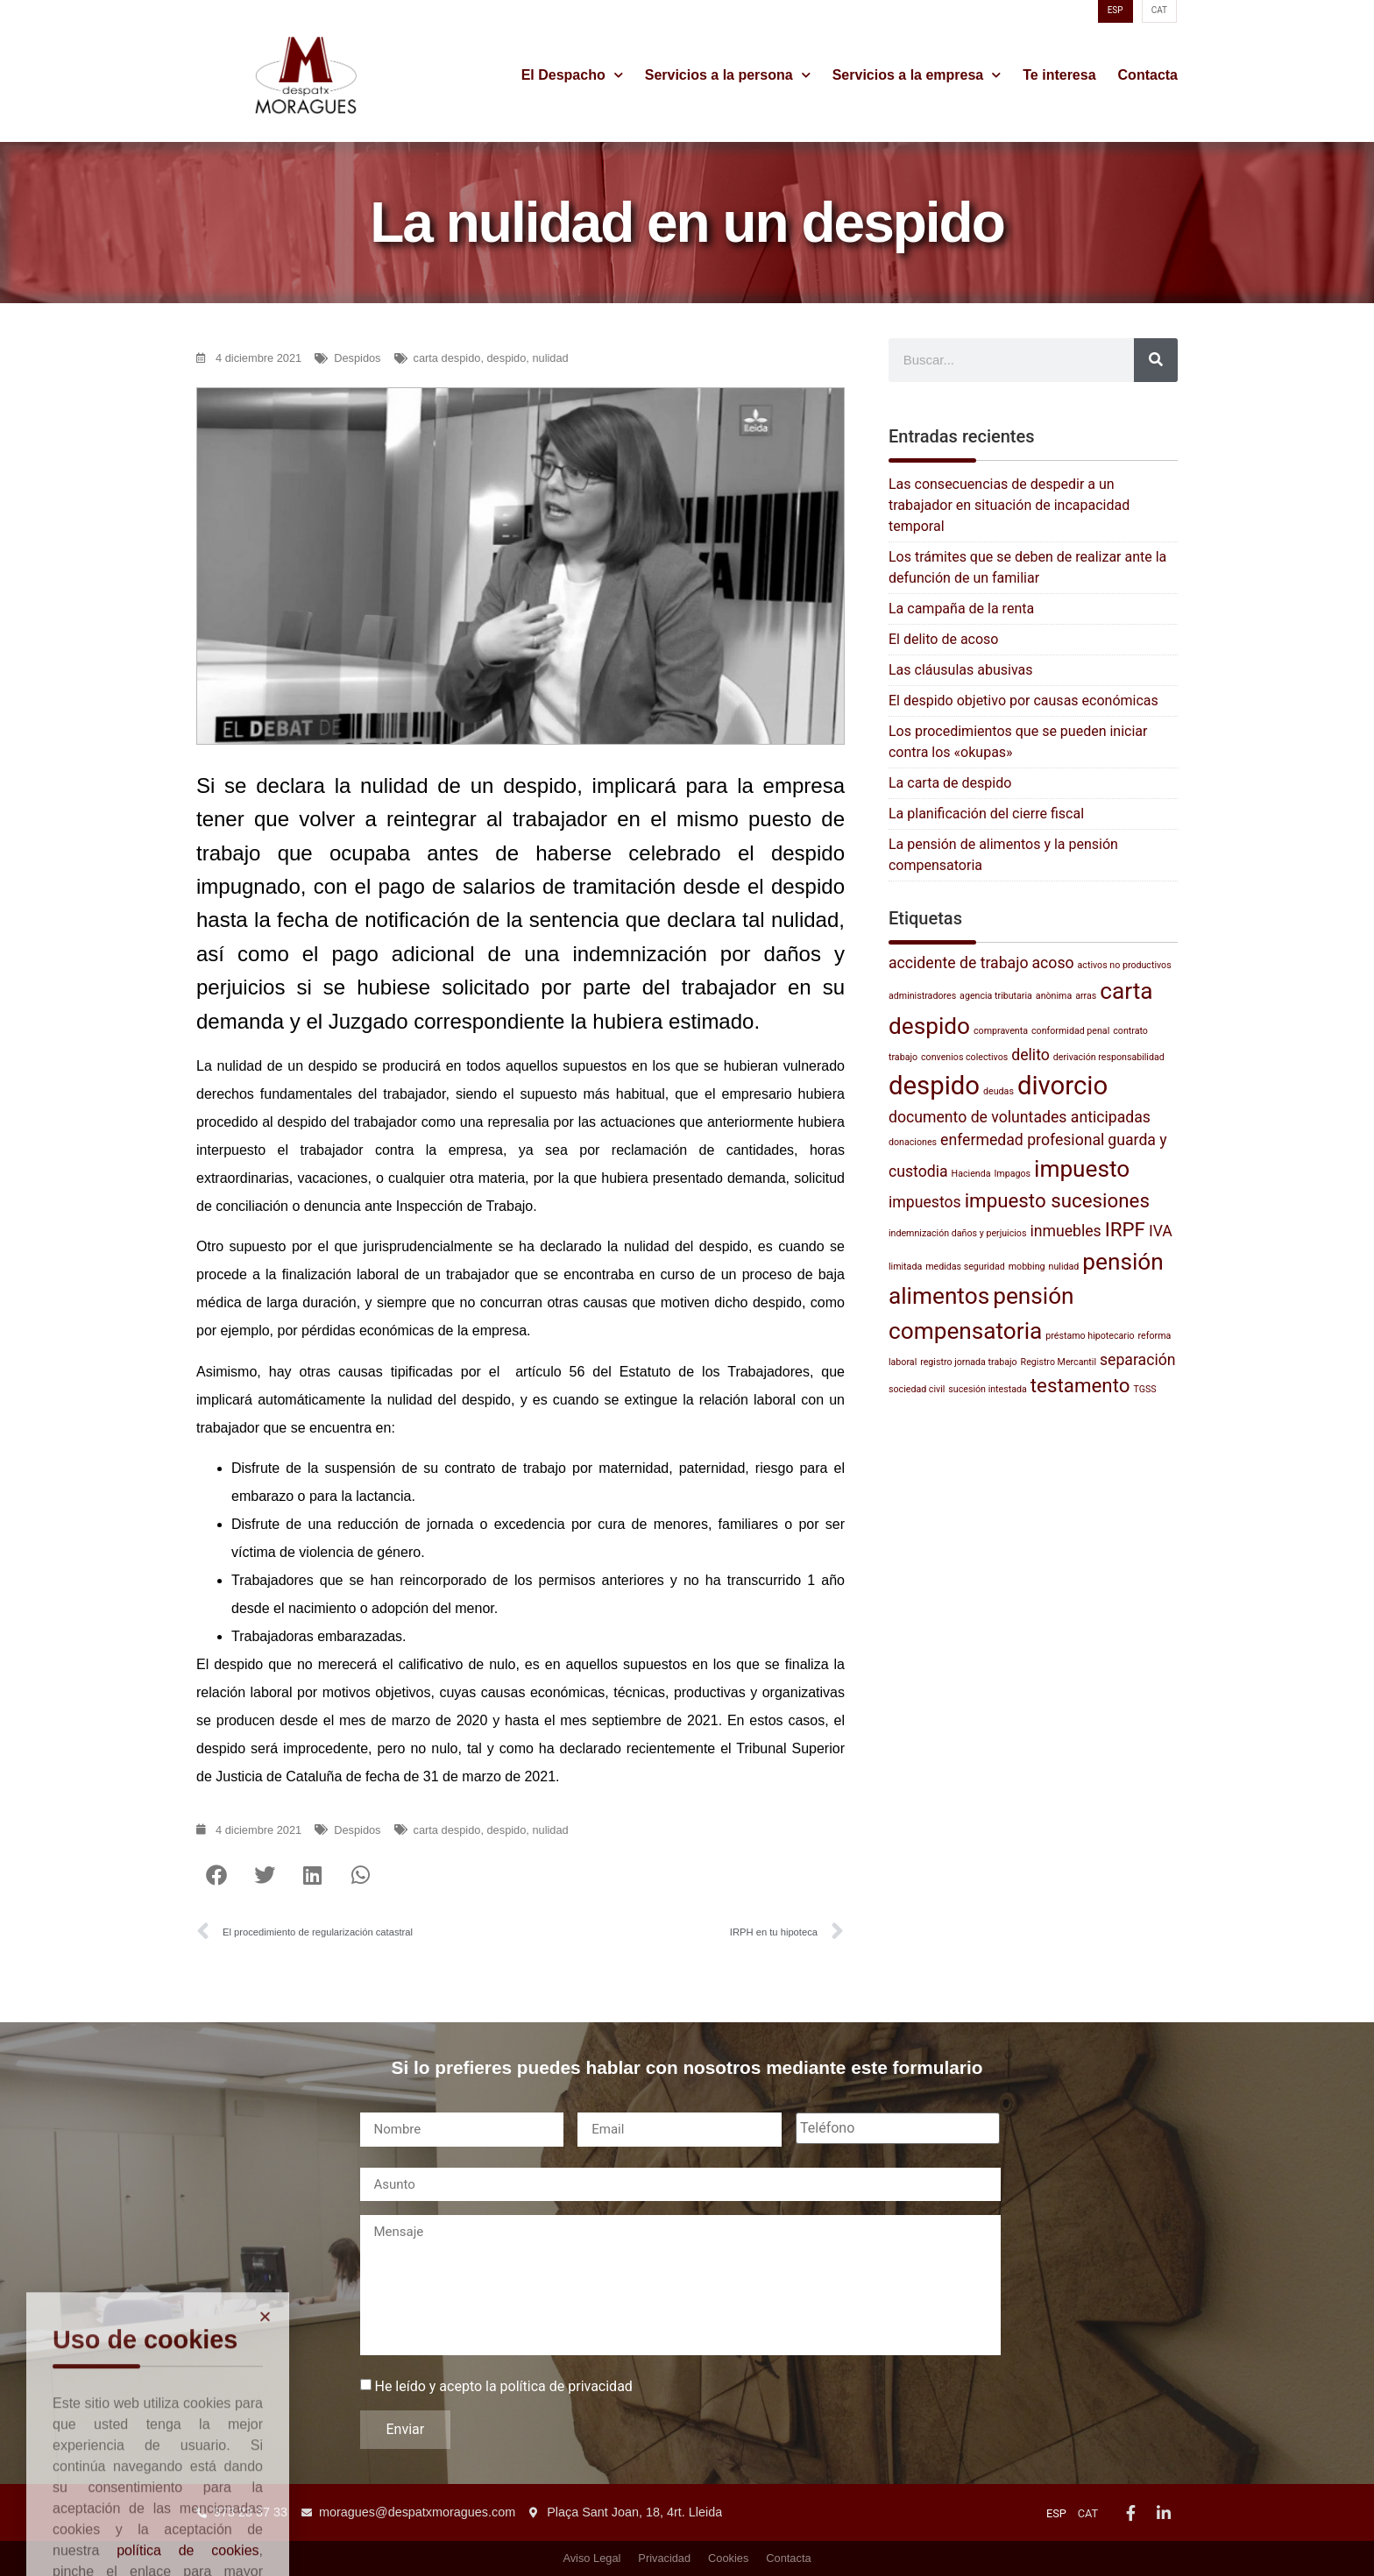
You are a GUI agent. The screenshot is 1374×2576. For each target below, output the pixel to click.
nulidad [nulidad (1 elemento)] (1064, 1266)
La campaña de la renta (961, 608)
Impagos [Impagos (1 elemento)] (1012, 1173)
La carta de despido (950, 783)
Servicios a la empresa (917, 75)
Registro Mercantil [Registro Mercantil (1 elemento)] (1058, 1362)
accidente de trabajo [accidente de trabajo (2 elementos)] (959, 963)
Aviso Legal (591, 2558)
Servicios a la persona (728, 75)
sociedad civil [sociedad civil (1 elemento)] (917, 1389)
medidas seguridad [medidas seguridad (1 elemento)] (965, 1266)
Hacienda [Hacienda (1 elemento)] (971, 1173)
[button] (216, 1875)
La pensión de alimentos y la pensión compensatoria (1003, 855)
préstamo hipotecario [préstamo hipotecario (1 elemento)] (1089, 1335)
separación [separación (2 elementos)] (1138, 1360)
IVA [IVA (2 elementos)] (1160, 1231)
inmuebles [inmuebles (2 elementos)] (1065, 1231)
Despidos (357, 357)
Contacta (1148, 74)
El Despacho (572, 75)
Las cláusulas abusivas (960, 670)
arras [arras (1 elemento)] (1085, 995)
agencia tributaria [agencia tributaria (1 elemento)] (996, 995)
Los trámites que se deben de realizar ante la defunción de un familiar (1027, 567)
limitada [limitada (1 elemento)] (905, 1266)
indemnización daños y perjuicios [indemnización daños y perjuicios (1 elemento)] (957, 1233)
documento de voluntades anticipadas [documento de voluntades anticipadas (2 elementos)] (1020, 1117)
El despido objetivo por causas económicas (1023, 700)
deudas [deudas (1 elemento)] (998, 1091)
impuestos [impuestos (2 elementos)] (925, 1202)
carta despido (447, 357)
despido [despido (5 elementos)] (934, 1085)
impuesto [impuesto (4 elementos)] (1082, 1169)
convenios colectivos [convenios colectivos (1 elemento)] (964, 1057)
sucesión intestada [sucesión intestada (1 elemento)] (987, 1389)
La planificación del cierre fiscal (986, 813)
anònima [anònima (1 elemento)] (1054, 995)
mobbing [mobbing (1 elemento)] (1027, 1266)
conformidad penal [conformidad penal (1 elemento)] (1070, 1031)
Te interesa (1059, 74)
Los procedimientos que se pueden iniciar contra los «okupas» (1018, 742)
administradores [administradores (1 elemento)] (922, 995)
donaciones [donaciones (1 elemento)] (913, 1142)
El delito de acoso (943, 639)
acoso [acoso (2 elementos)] (1052, 963)
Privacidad (664, 2558)
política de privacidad (566, 2386)
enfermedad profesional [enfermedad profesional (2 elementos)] (1022, 1140)
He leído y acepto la (503, 2387)
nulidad (550, 357)
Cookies (728, 2558)
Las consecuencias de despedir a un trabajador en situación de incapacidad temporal (1009, 505)
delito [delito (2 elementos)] (1030, 1055)
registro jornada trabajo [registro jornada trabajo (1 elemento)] (968, 1362)
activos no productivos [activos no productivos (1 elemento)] (1125, 965)
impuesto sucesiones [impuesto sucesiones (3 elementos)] (1057, 1200)
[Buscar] (1156, 360)
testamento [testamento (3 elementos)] (1080, 1385)
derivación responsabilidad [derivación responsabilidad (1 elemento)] (1109, 1057)
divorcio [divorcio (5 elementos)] (1062, 1085)
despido (507, 357)
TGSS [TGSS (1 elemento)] (1144, 1389)
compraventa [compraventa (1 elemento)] (1001, 1031)
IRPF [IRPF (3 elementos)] (1125, 1229)
